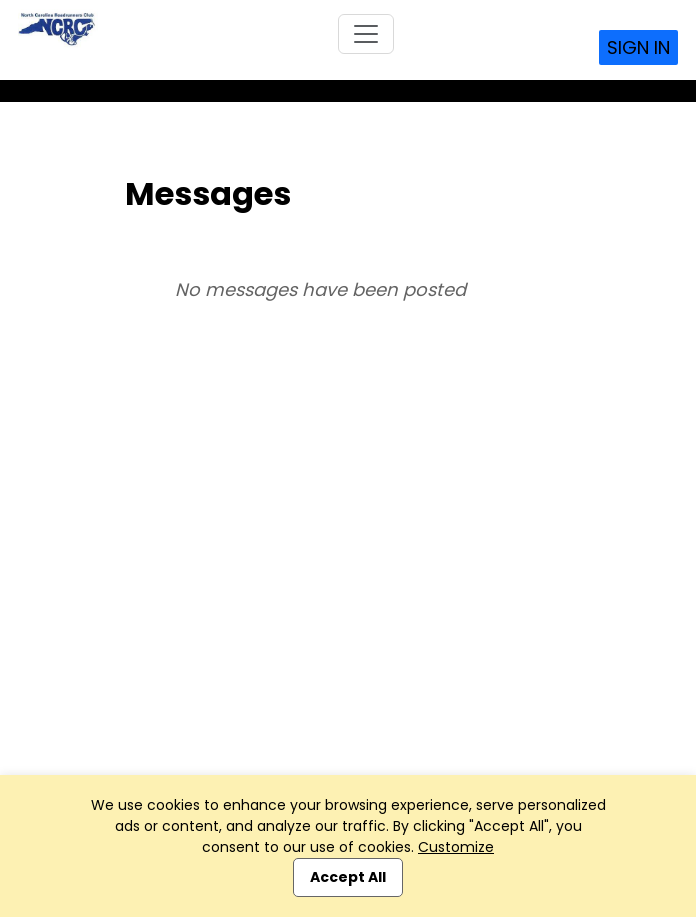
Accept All (348, 877)
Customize (456, 847)
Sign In (638, 47)
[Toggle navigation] (366, 34)
